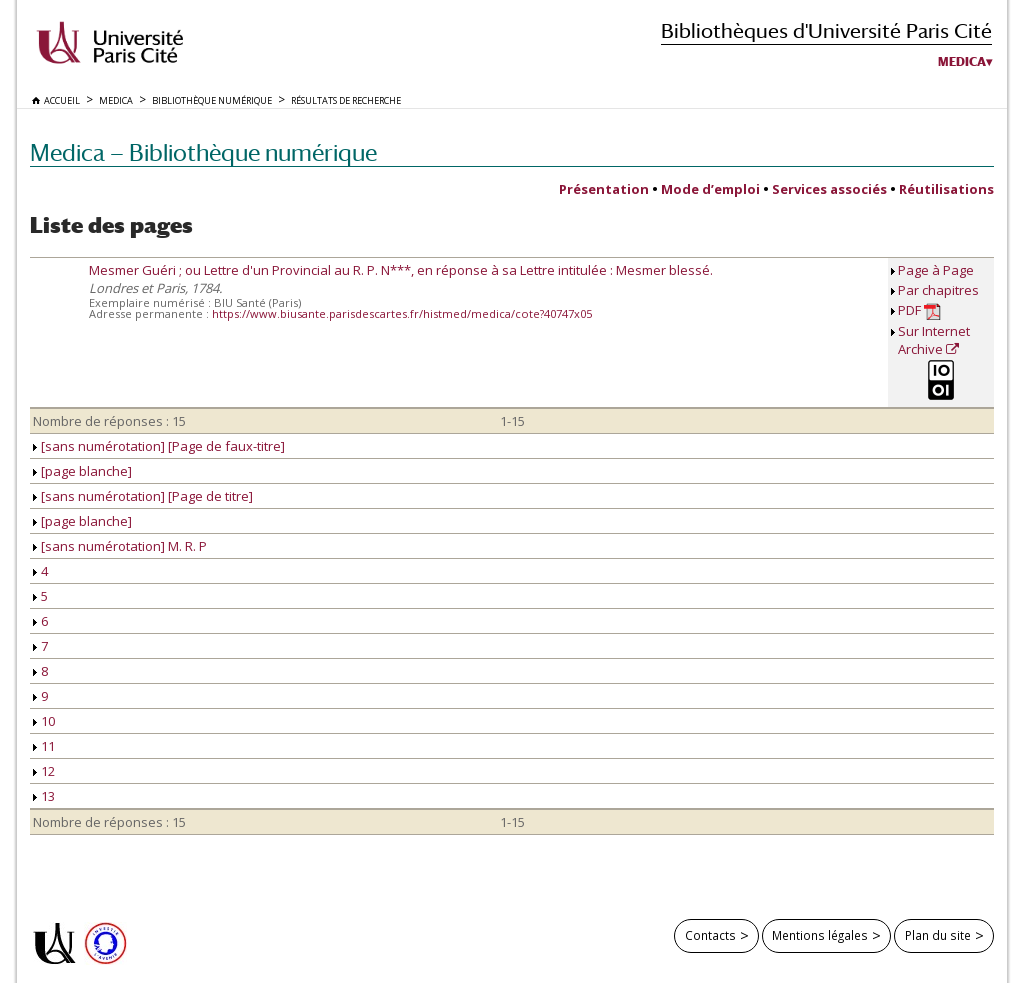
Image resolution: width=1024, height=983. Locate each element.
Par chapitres (938, 290)
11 (44, 746)
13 (44, 796)
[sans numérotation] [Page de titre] (143, 496)
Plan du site (938, 935)
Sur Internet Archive (934, 340)
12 (44, 771)
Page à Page (936, 270)
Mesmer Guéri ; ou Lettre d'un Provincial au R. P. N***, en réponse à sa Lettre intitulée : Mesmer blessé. (401, 270)
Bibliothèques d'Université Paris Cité (826, 30)
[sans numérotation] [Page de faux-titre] (159, 446)
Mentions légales (820, 935)
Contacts (710, 935)
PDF (919, 310)
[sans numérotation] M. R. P (120, 546)
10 (44, 721)
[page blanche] (82, 471)
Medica (962, 62)
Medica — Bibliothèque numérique (203, 152)
